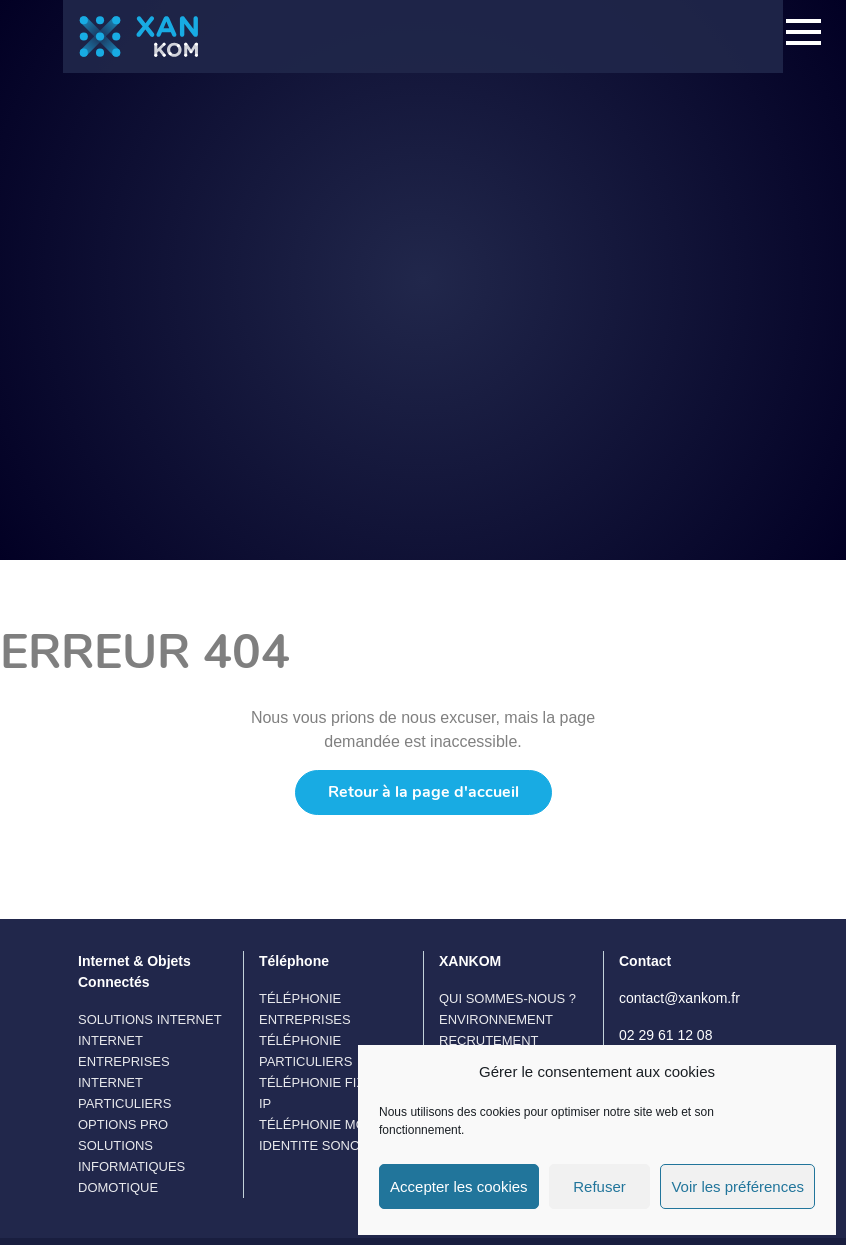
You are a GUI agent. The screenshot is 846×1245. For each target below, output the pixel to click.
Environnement (496, 1019)
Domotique (118, 1187)
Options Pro (123, 1124)
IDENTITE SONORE (318, 1145)
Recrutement (489, 1040)
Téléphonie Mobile (326, 1124)
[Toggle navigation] (803, 35)
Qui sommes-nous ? (507, 998)
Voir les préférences (737, 1186)
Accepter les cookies (459, 1186)
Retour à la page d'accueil (423, 792)
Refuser (599, 1186)
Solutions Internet (150, 1019)
